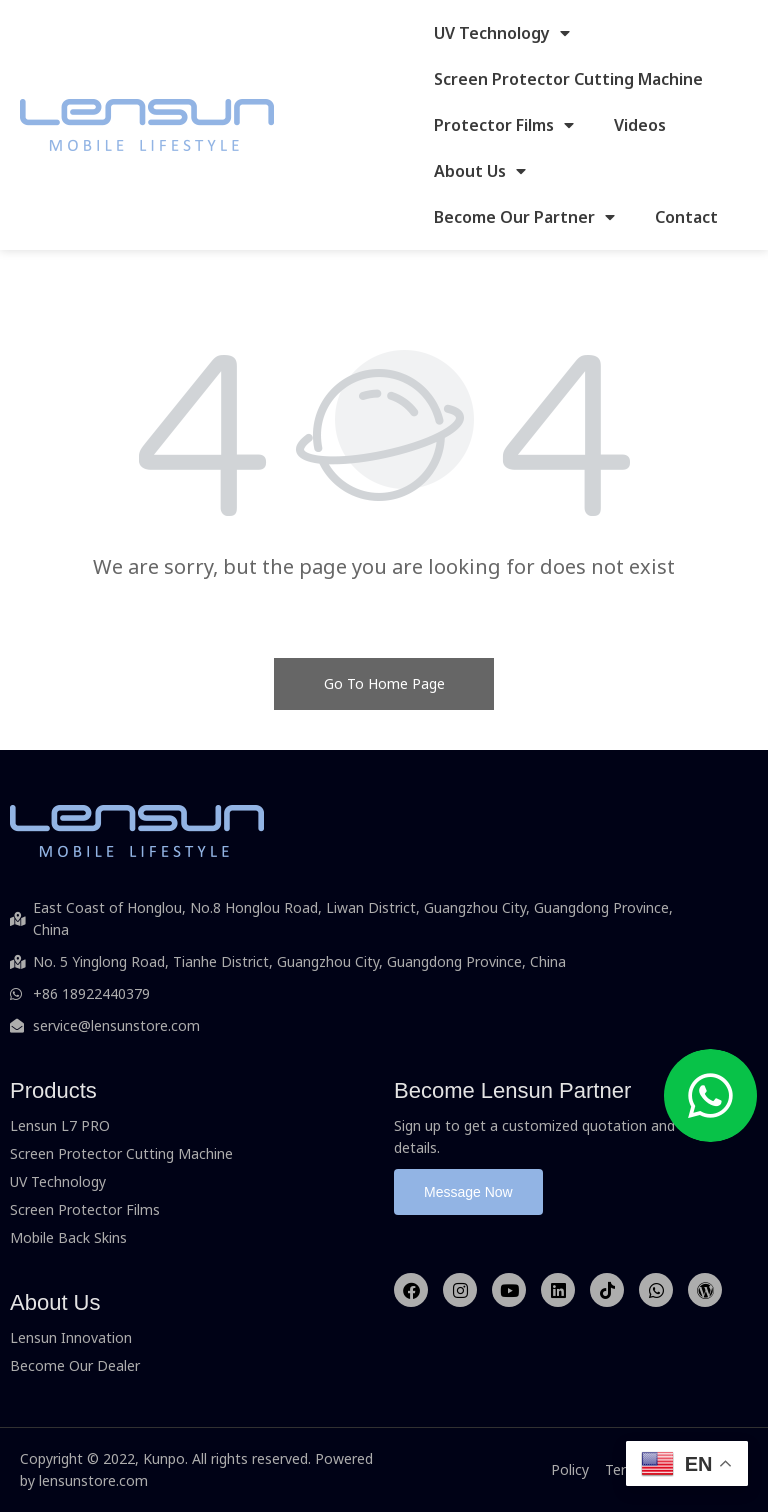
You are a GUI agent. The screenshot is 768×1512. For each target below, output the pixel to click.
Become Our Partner (524, 217)
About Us (480, 171)
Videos (640, 125)
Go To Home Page (384, 683)
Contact (686, 217)
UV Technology (502, 33)
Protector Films (504, 125)
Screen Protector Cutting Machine (568, 79)
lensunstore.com (93, 1480)
